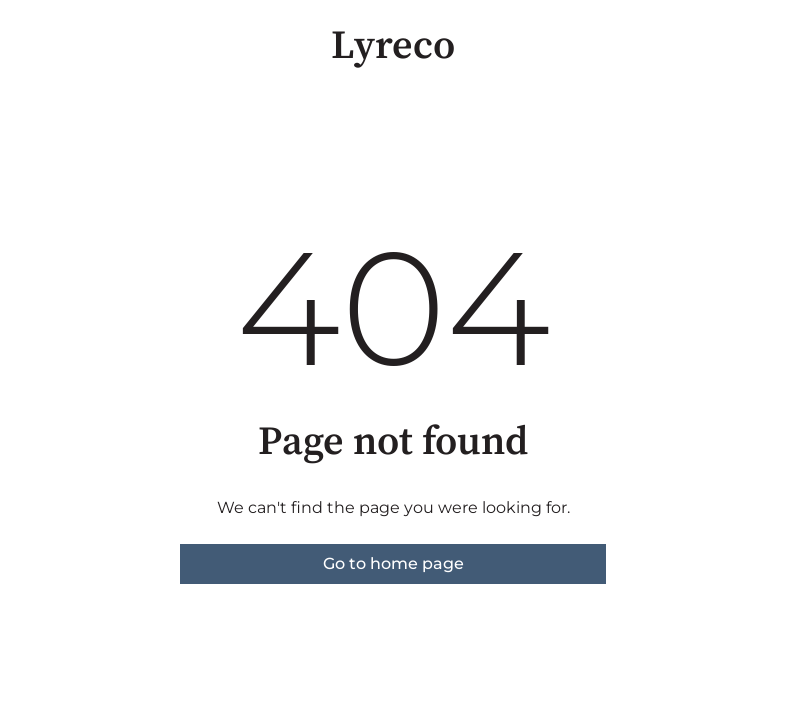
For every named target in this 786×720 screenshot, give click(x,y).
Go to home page (393, 563)
